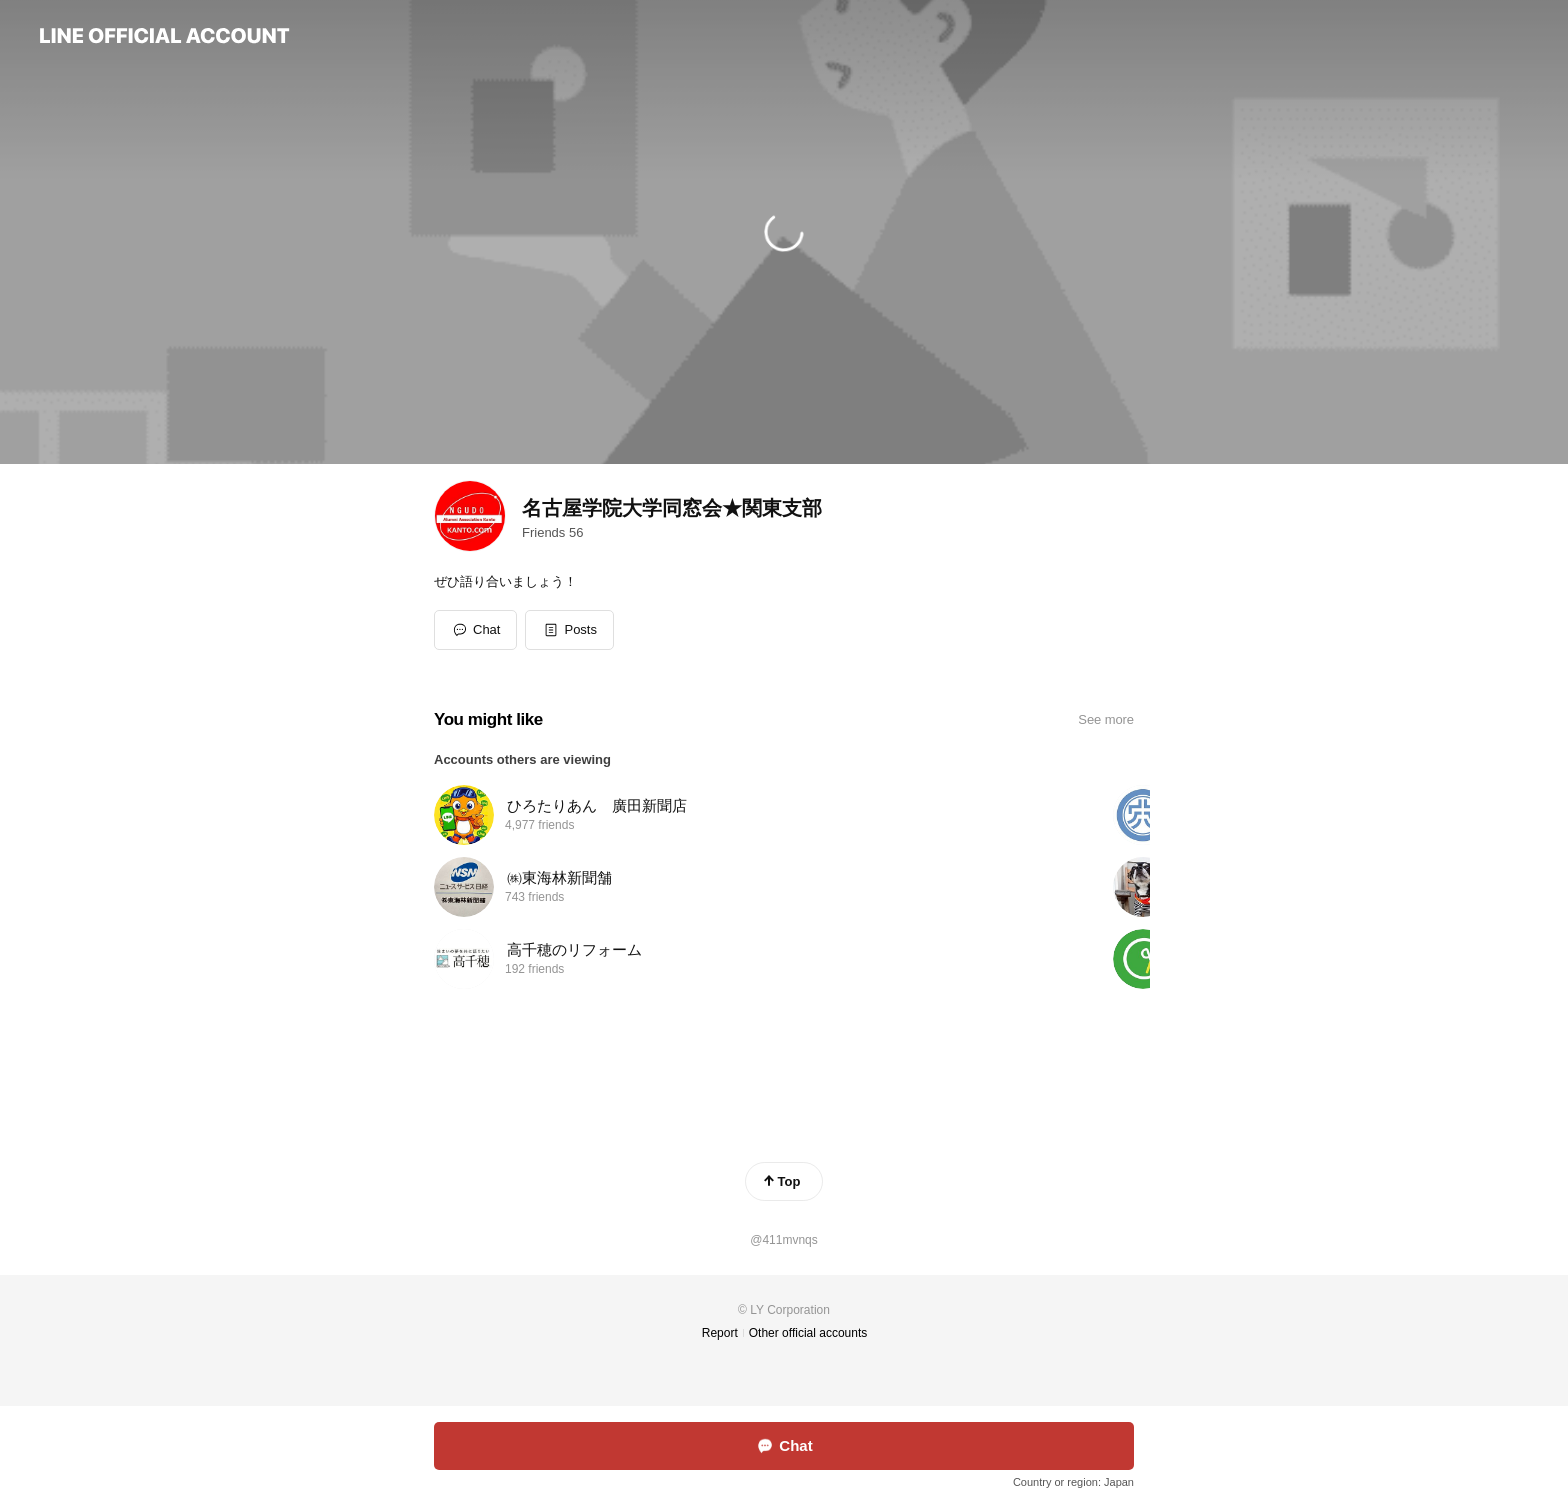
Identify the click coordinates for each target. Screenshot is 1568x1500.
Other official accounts (808, 1333)
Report (720, 1333)
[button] (569, 630)
